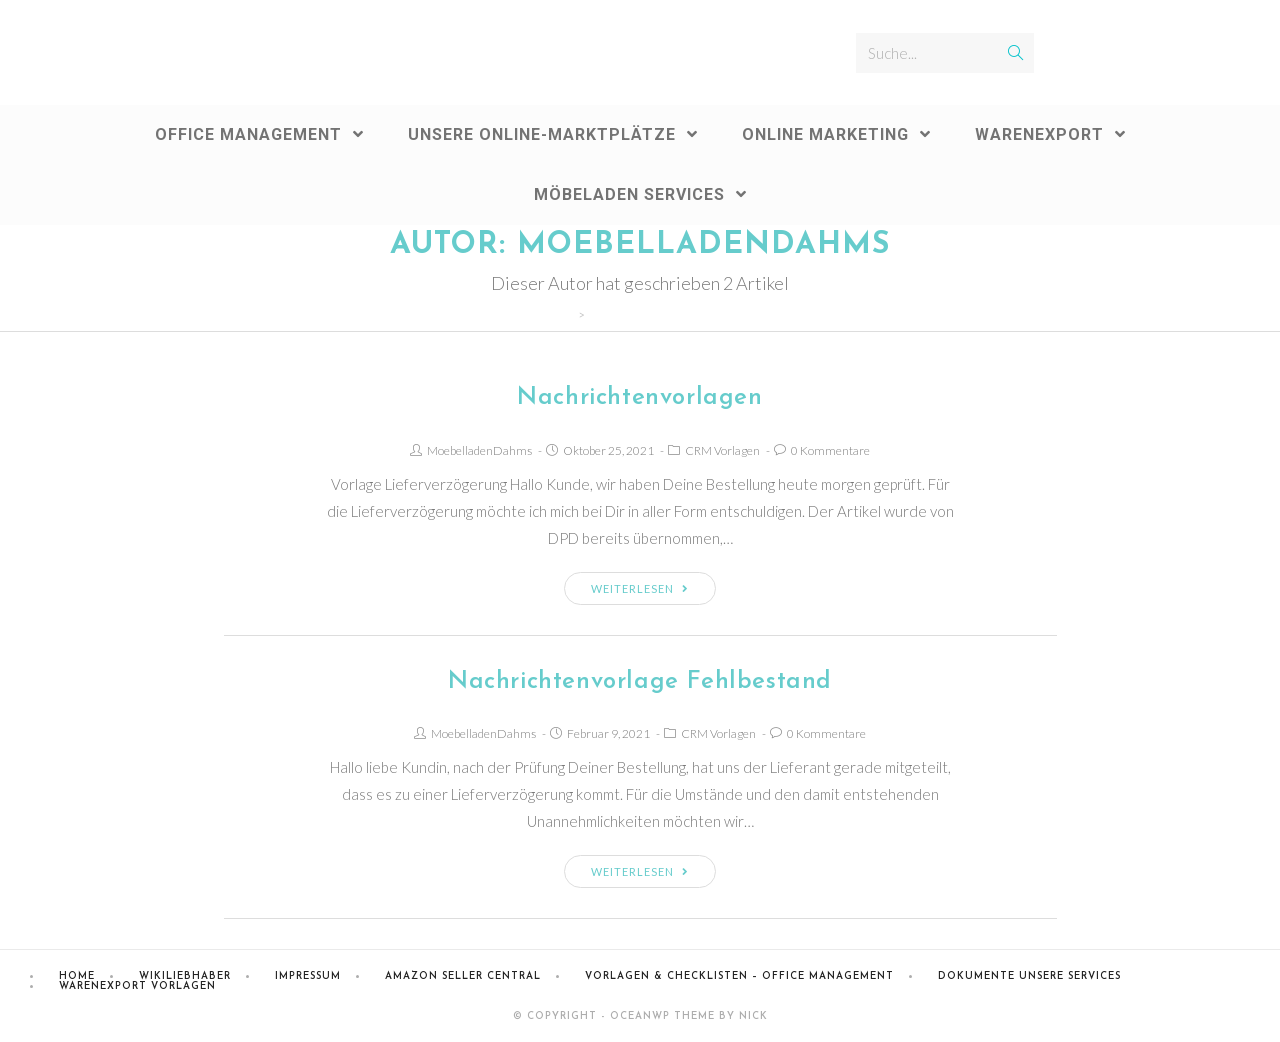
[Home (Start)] (567, 314)
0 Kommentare (830, 450)
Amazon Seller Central (463, 976)
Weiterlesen (640, 588)
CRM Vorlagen (722, 450)
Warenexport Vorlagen (137, 986)
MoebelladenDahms (479, 450)
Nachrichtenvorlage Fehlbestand (640, 682)
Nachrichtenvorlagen (639, 398)
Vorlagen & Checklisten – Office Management (739, 976)
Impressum (308, 976)
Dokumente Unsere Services (1029, 976)
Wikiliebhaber (185, 976)
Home (77, 976)
